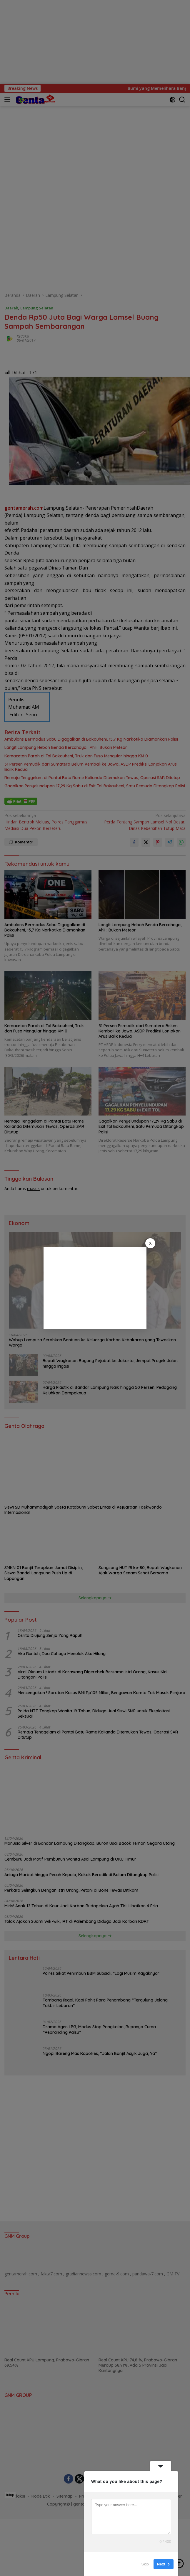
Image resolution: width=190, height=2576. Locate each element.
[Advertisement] (95, 1288)
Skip (145, 2564)
